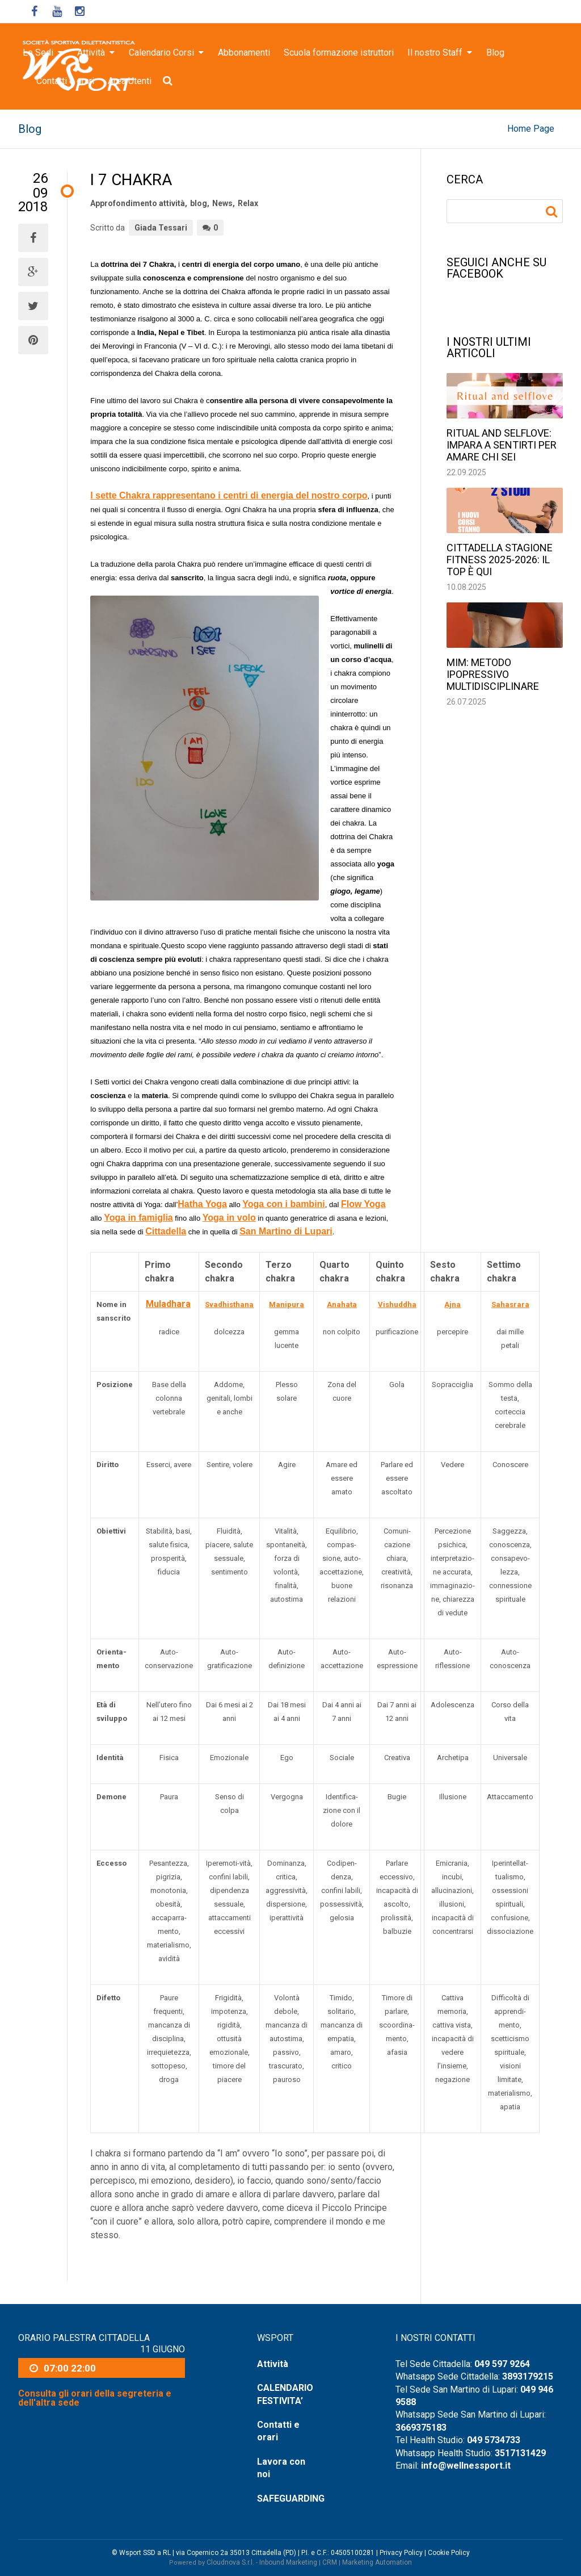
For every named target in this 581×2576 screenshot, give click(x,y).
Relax (248, 203)
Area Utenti (129, 81)
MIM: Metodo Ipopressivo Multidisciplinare (493, 674)
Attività (272, 2364)
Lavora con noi (281, 2467)
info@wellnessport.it (466, 2465)
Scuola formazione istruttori (339, 52)
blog (198, 203)
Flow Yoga (363, 1204)
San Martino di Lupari (285, 1231)
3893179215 (527, 2376)
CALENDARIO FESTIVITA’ (285, 2394)
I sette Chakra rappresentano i (228, 495)
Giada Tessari (160, 227)
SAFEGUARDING (290, 2498)
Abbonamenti (244, 52)
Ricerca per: (553, 212)
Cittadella (165, 1231)
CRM (329, 2562)
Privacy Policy (401, 2553)
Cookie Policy (449, 2553)
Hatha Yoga (202, 1204)
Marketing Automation (377, 2562)
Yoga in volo (229, 1217)
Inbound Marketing (288, 2562)
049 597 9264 (502, 2364)
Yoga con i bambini (283, 1204)
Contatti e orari (65, 81)
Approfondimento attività (137, 203)
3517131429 (520, 2453)
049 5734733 (493, 2440)
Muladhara (168, 1304)
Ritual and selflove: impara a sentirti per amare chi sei (502, 445)
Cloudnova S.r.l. (230, 2562)
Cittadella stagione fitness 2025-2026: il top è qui (500, 559)
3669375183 (421, 2427)
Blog (495, 52)
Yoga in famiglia (138, 1217)
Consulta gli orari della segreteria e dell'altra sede (94, 2398)
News (222, 203)
